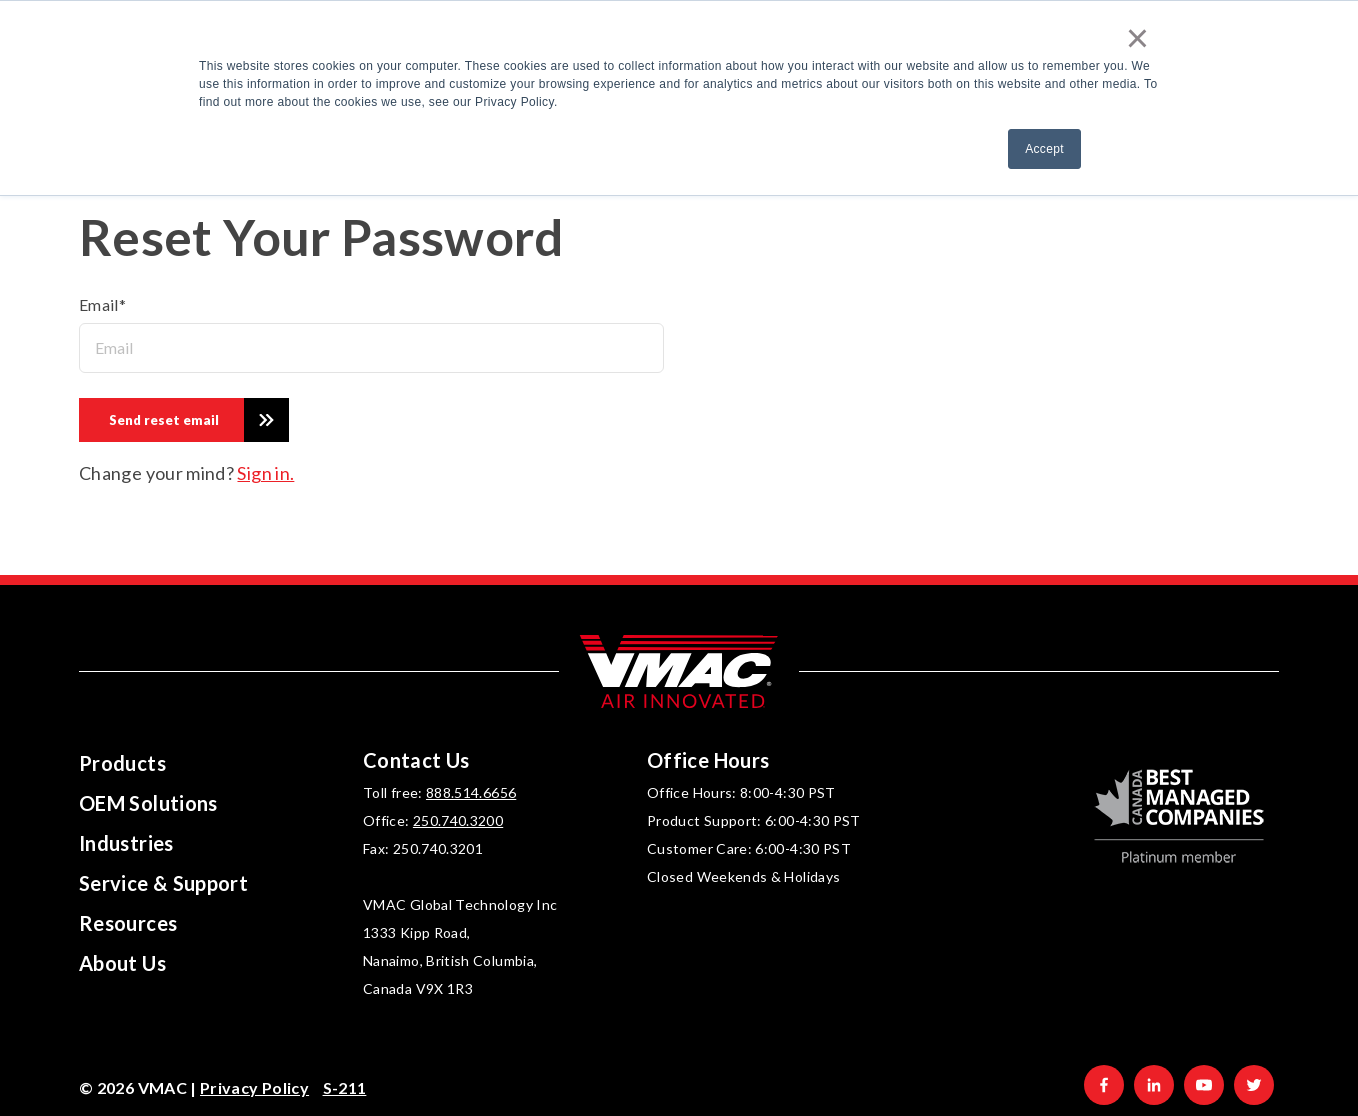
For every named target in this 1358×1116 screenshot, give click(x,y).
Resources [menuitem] (128, 923)
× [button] (1138, 38)
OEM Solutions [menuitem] (148, 803)
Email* (102, 304)
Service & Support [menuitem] (163, 883)
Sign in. (265, 473)
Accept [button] (1044, 149)
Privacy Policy (254, 1087)
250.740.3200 (458, 820)
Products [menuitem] (122, 763)
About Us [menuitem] (122, 963)
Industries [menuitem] (126, 843)
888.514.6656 (471, 792)
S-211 (345, 1087)
